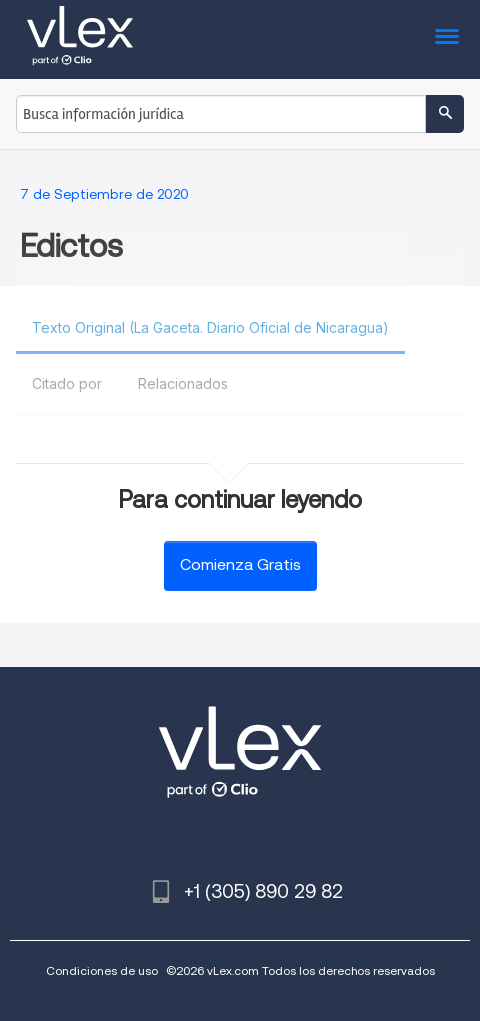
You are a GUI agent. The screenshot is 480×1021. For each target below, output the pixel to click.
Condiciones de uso (102, 970)
